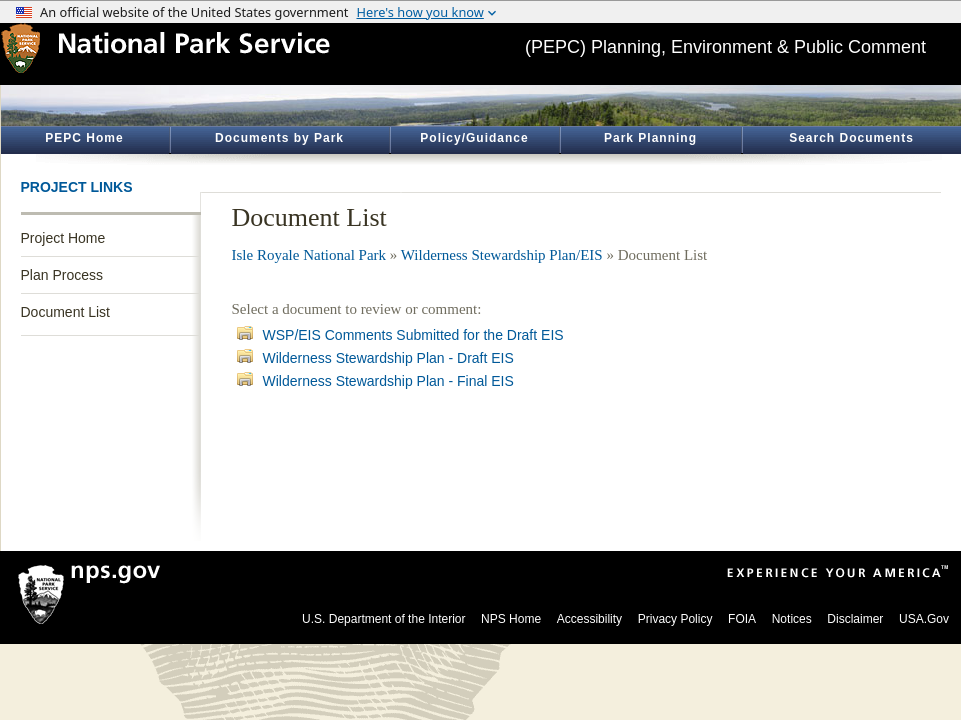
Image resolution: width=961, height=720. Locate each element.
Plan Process (62, 275)
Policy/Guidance (474, 138)
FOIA (742, 619)
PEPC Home (84, 138)
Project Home (63, 238)
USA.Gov (924, 619)
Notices (792, 619)
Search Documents (851, 138)
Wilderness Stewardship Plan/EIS (502, 255)
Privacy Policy (675, 619)
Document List (65, 312)
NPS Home (511, 619)
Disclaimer (855, 619)
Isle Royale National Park (309, 255)
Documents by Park (279, 138)
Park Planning (650, 138)
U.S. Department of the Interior (383, 619)
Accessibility (589, 619)
